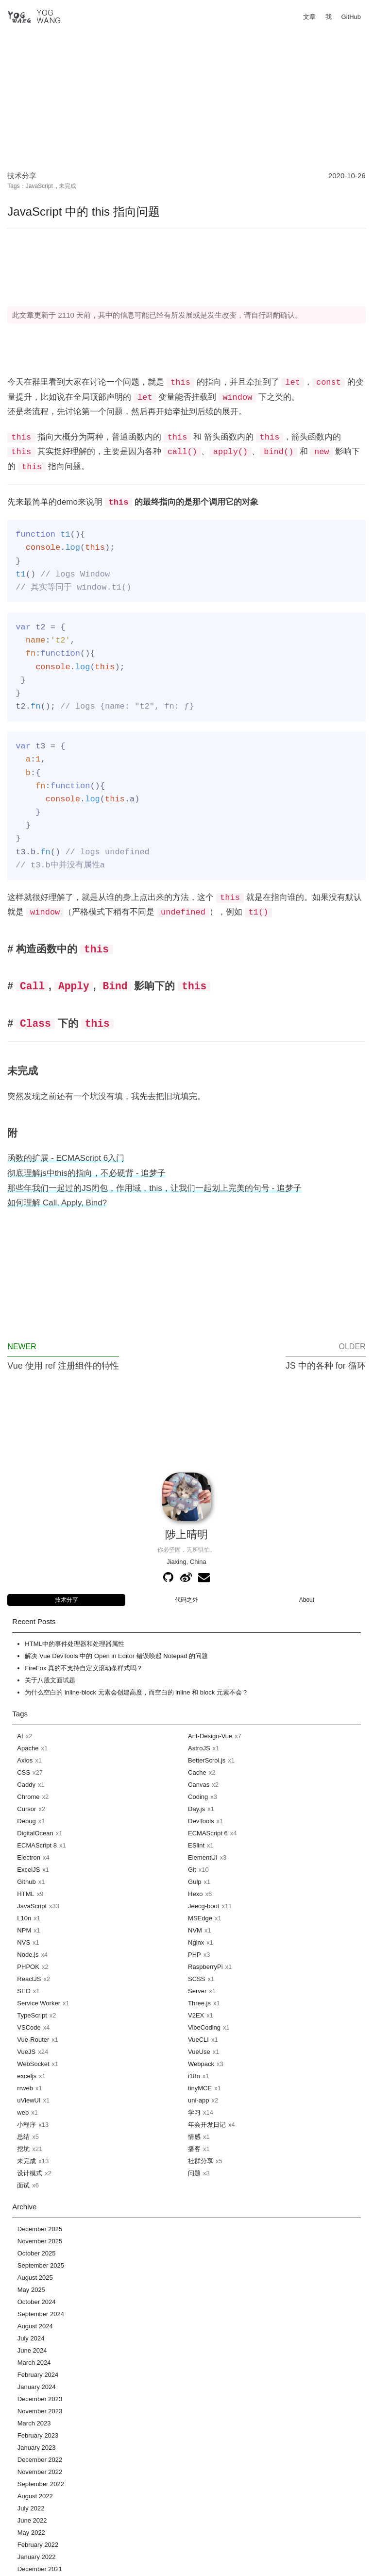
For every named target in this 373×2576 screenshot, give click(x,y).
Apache (27, 1748)
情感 (194, 2136)
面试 (23, 2185)
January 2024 (36, 2386)
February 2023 (38, 2435)
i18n (194, 2076)
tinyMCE (200, 2088)
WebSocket (33, 2064)
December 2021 (40, 2569)
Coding (198, 1796)
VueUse (199, 2051)
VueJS (26, 2051)
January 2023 (36, 2447)
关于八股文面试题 (50, 1680)
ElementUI (203, 1857)
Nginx (196, 1942)
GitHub (351, 16)
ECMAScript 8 (37, 1845)
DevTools (201, 1821)
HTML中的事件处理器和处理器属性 (74, 1643)
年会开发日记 (207, 2124)
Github (26, 1881)
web (23, 2112)
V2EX (196, 2015)
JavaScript (39, 186)
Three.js (199, 2003)
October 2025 (36, 2253)
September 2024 (40, 2314)
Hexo (195, 1894)
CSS (23, 1772)
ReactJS (29, 1979)
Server (197, 1991)
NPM (24, 1930)
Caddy (26, 1784)
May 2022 (31, 2532)
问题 (194, 2173)
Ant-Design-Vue (210, 1736)
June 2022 (32, 2520)
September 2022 (40, 2484)
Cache (197, 1772)
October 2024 (36, 2301)
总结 (23, 2136)
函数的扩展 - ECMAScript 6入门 (65, 1158)
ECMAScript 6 (208, 1833)
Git (192, 1869)
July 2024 (31, 2338)
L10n (24, 1918)
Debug (26, 1821)
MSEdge (200, 1918)
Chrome (28, 1796)
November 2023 (40, 2411)
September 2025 (40, 2265)
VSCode (28, 2027)
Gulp (194, 1881)
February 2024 (38, 2374)
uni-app (198, 2100)
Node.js (27, 1954)
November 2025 (40, 2241)
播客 (194, 2148)
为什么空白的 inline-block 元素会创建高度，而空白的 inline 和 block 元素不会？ (136, 1692)
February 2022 (38, 2544)
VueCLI (198, 2039)
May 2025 (31, 2289)
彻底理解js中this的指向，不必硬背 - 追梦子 (86, 1173)
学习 (194, 2112)
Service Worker (38, 2003)
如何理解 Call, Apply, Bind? (57, 1202)
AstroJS (199, 1748)
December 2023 (40, 2399)
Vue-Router (33, 2039)
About (306, 1599)
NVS (23, 1942)
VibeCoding (204, 2027)
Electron (28, 1857)
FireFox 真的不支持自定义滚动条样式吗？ (84, 1668)
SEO (23, 1991)
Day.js (196, 1809)
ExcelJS (28, 1869)
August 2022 (35, 2496)
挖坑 (23, 2148)
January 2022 (36, 2556)
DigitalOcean (35, 1833)
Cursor (26, 1809)
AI (20, 1736)
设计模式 (29, 2173)
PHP (194, 1954)
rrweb (25, 2088)
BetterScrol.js (206, 1760)
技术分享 (21, 175)
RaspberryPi (205, 1966)
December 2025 (40, 2229)
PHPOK (28, 1966)
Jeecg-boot (203, 1906)
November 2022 (40, 2471)
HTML (25, 1894)
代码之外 (186, 1599)
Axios (25, 1760)
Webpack (201, 2064)
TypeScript (32, 2015)
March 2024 (34, 2362)
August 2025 (35, 2277)
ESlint (196, 1845)
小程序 (26, 2124)
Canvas (198, 1784)
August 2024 (35, 2326)
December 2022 (40, 2459)
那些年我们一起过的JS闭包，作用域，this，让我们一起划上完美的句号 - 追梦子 (154, 1188)
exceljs (26, 2076)
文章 (309, 16)
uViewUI (28, 2100)
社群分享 (200, 2161)
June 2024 (32, 2350)
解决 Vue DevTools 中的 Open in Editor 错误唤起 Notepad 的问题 (116, 1656)
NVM (195, 1930)
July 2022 (31, 2508)
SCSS (196, 1979)
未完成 (67, 186)
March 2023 (34, 2423)
